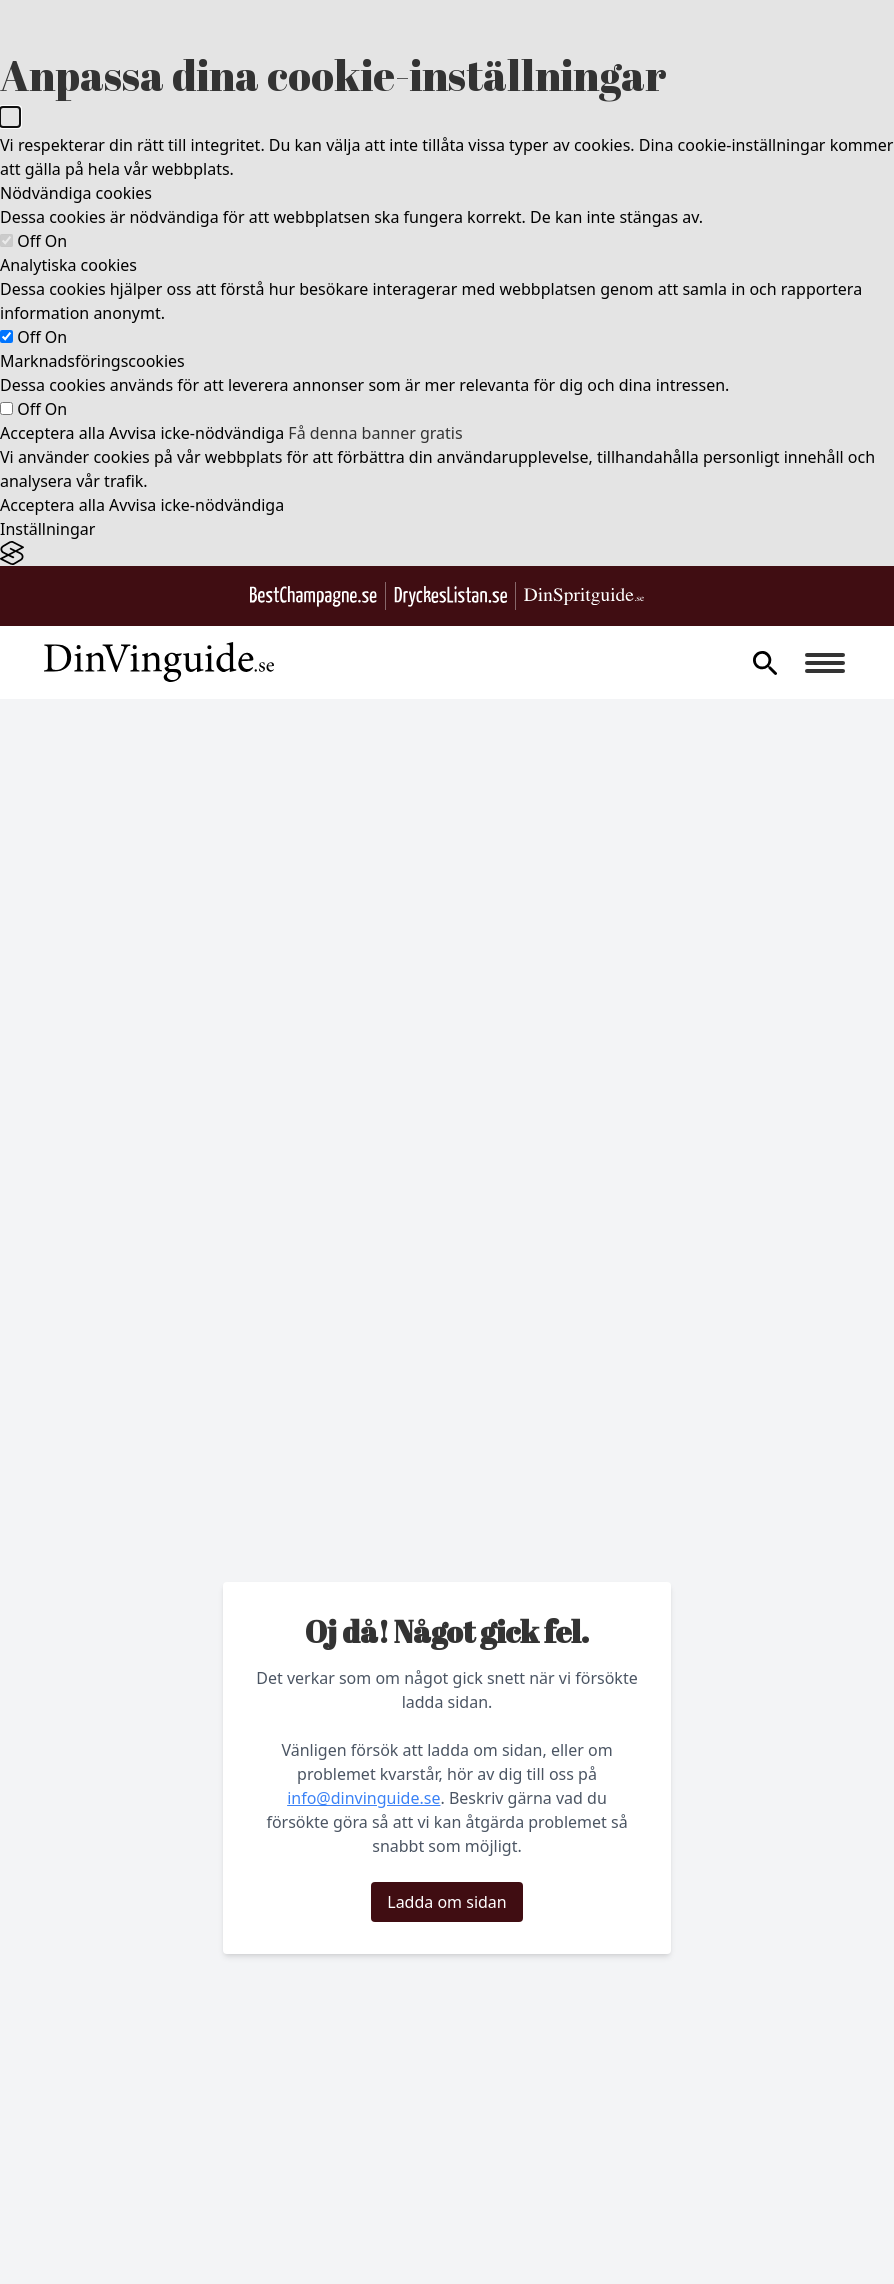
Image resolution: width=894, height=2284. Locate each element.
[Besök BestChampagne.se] (313, 596)
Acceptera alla (52, 433)
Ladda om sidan (446, 1902)
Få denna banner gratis (375, 433)
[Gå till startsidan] (159, 662)
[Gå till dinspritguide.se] (584, 596)
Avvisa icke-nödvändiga (196, 433)
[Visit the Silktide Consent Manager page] (447, 553)
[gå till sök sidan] (765, 663)
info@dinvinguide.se (363, 1798)
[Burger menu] (825, 663)
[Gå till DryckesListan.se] (450, 596)
